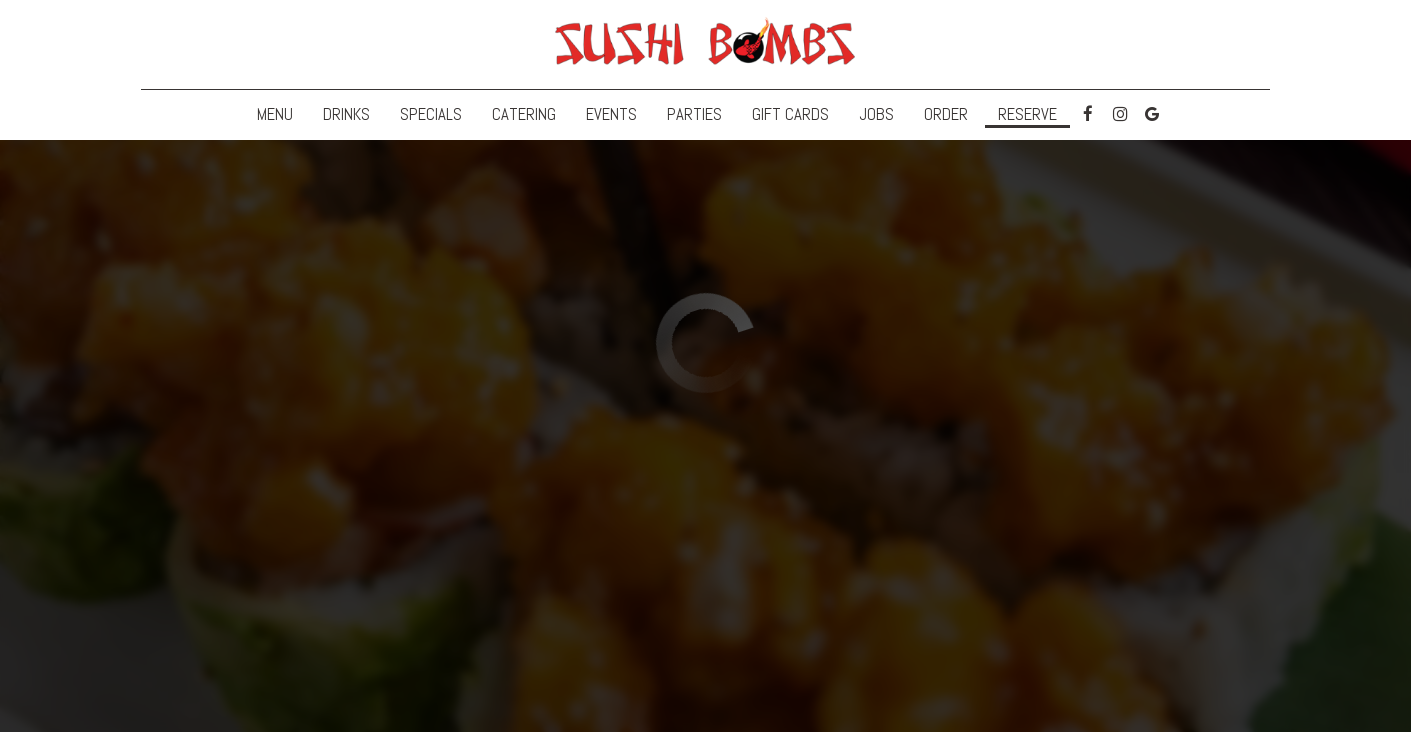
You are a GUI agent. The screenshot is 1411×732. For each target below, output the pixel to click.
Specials (431, 115)
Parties (694, 115)
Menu (275, 115)
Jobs (876, 115)
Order (946, 115)
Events (611, 115)
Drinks (346, 115)
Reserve (1027, 115)
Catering (524, 115)
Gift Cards (790, 115)
